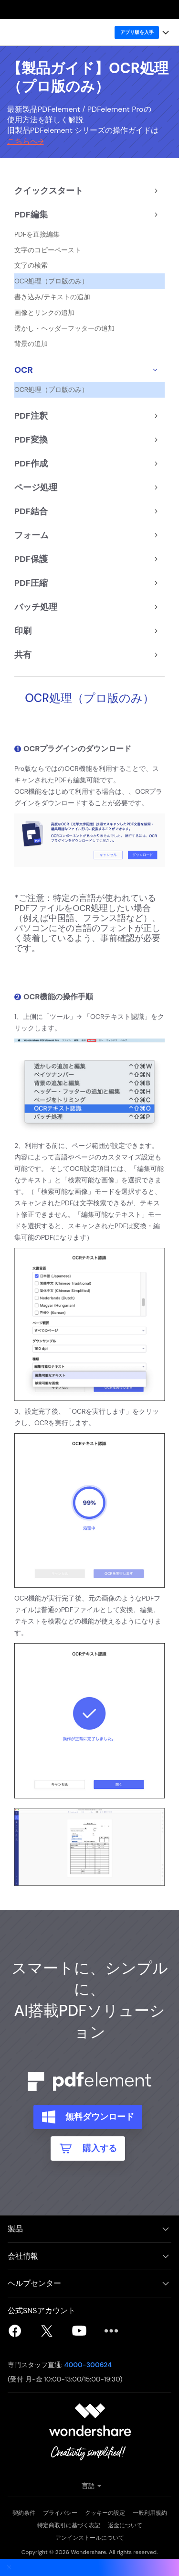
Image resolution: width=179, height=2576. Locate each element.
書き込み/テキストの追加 (52, 297)
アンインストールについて (89, 2538)
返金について (125, 2525)
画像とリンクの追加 (44, 313)
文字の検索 (31, 265)
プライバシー (60, 2513)
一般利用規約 (150, 2513)
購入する (98, 2148)
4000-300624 (88, 2364)
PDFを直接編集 (37, 234)
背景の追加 (31, 344)
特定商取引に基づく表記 (68, 2525)
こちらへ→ (25, 141)
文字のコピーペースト (47, 250)
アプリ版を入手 (137, 32)
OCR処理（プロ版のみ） (51, 281)
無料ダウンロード (97, 2116)
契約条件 (23, 2513)
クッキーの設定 (105, 2513)
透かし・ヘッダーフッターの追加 (64, 329)
